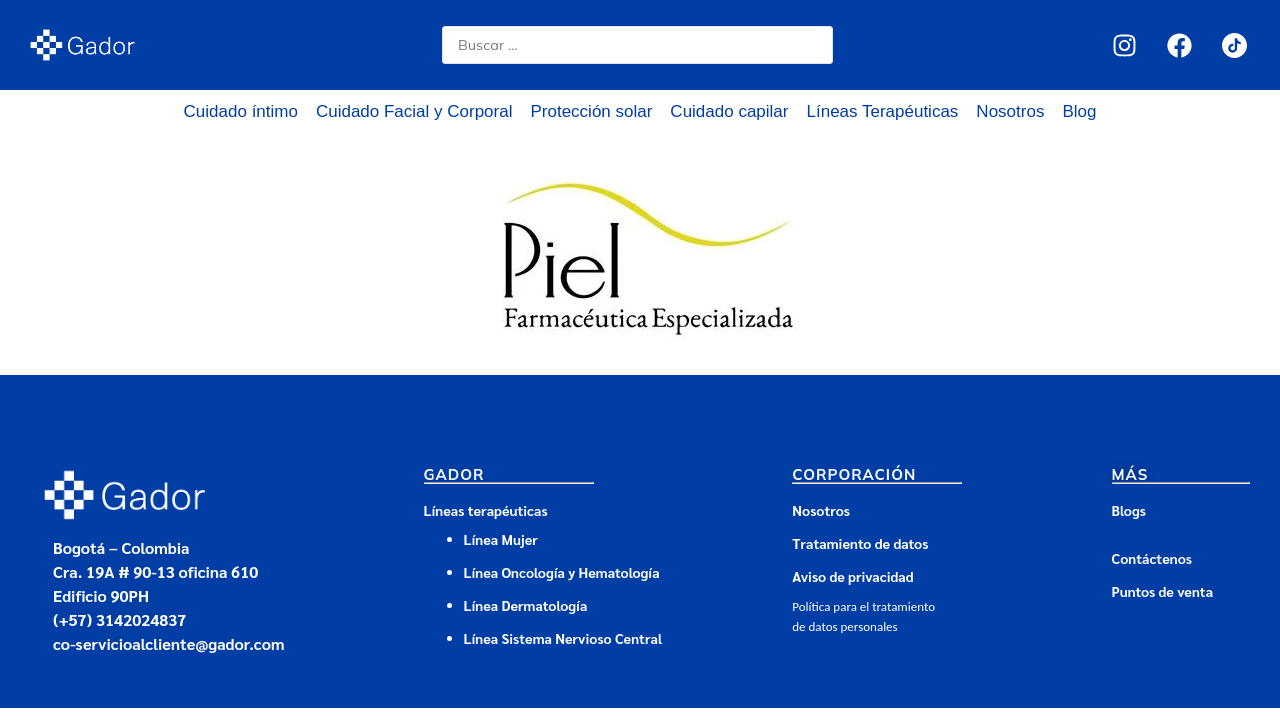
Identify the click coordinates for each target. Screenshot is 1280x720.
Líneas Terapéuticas (883, 111)
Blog (1079, 111)
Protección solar (591, 111)
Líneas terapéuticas (486, 510)
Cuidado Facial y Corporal (414, 111)
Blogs (1129, 510)
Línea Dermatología (527, 605)
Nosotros (1010, 111)
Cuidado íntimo (241, 111)
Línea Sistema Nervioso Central (563, 638)
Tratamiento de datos (860, 543)
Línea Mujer (501, 539)
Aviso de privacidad (852, 576)
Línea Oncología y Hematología (562, 572)
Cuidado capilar (729, 111)
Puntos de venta (1163, 591)
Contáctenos (1152, 558)
